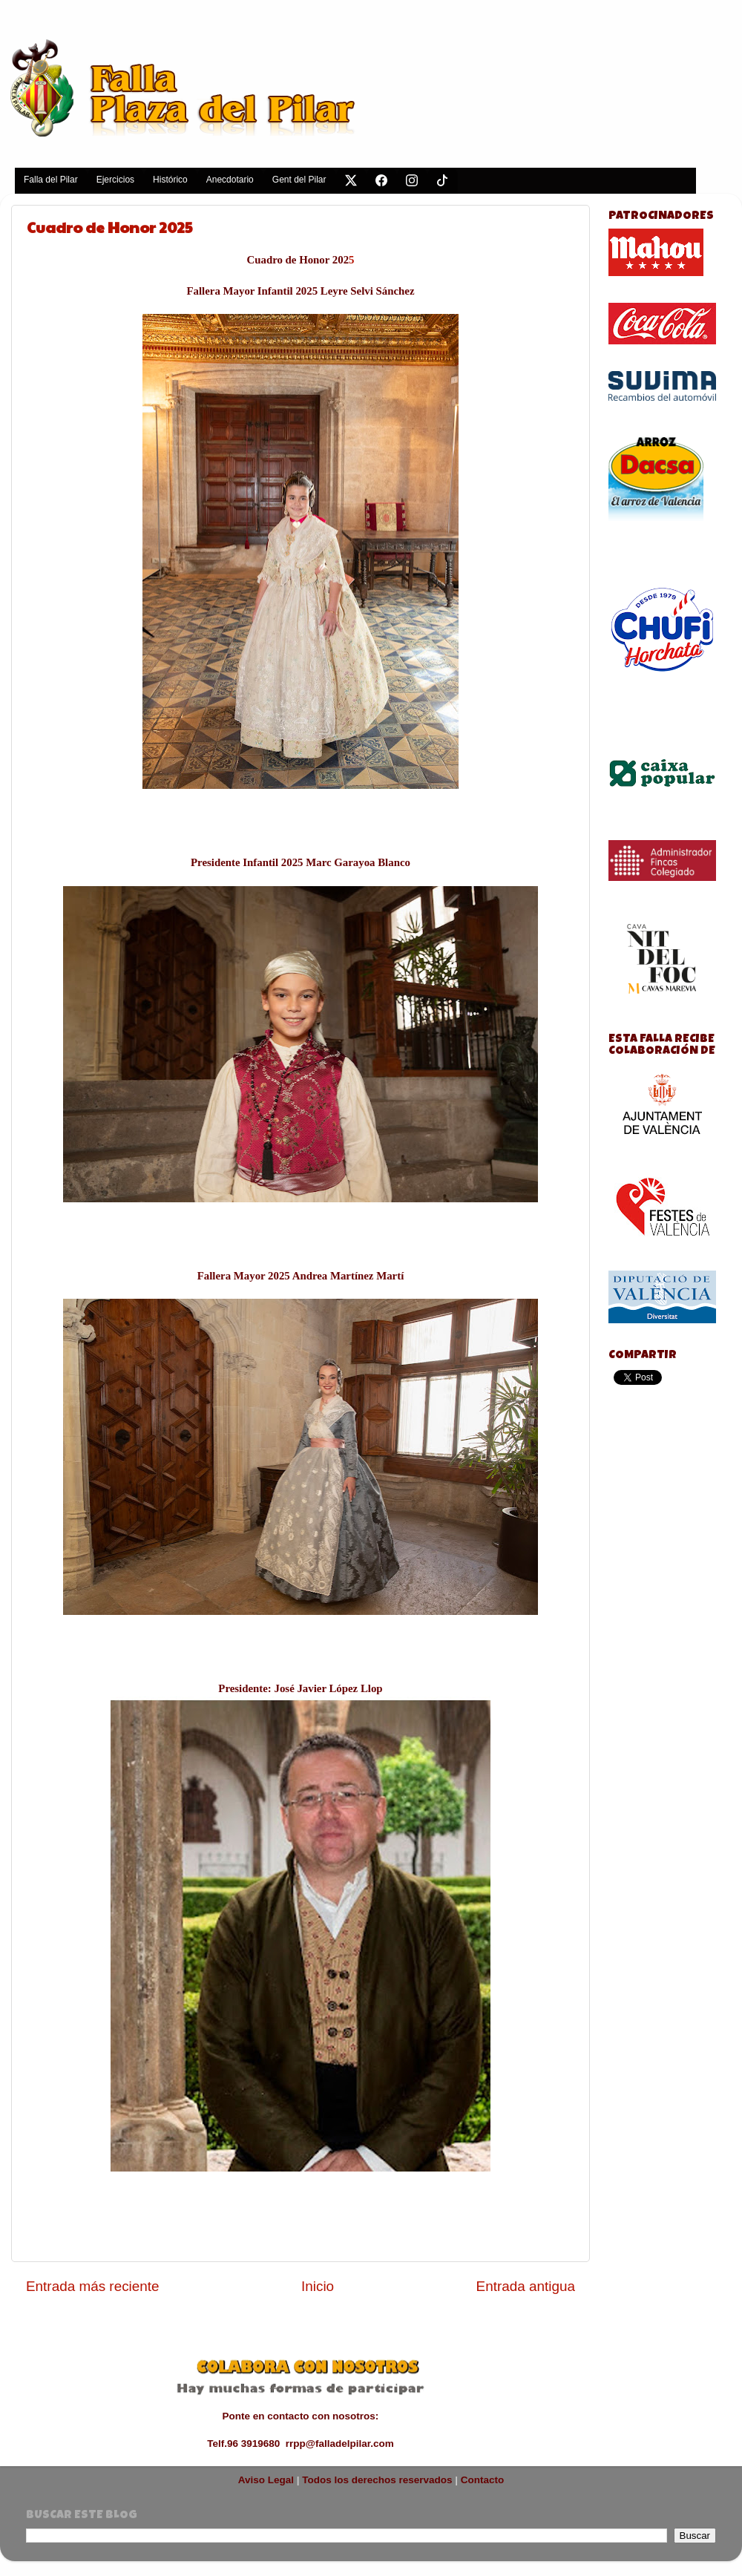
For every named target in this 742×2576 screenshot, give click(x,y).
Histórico (170, 179)
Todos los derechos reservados (377, 2479)
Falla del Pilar (51, 179)
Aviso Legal (266, 2479)
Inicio (317, 2286)
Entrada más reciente (93, 2286)
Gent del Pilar (299, 179)
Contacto (483, 2479)
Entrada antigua (525, 2286)
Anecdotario (230, 179)
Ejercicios (115, 179)
